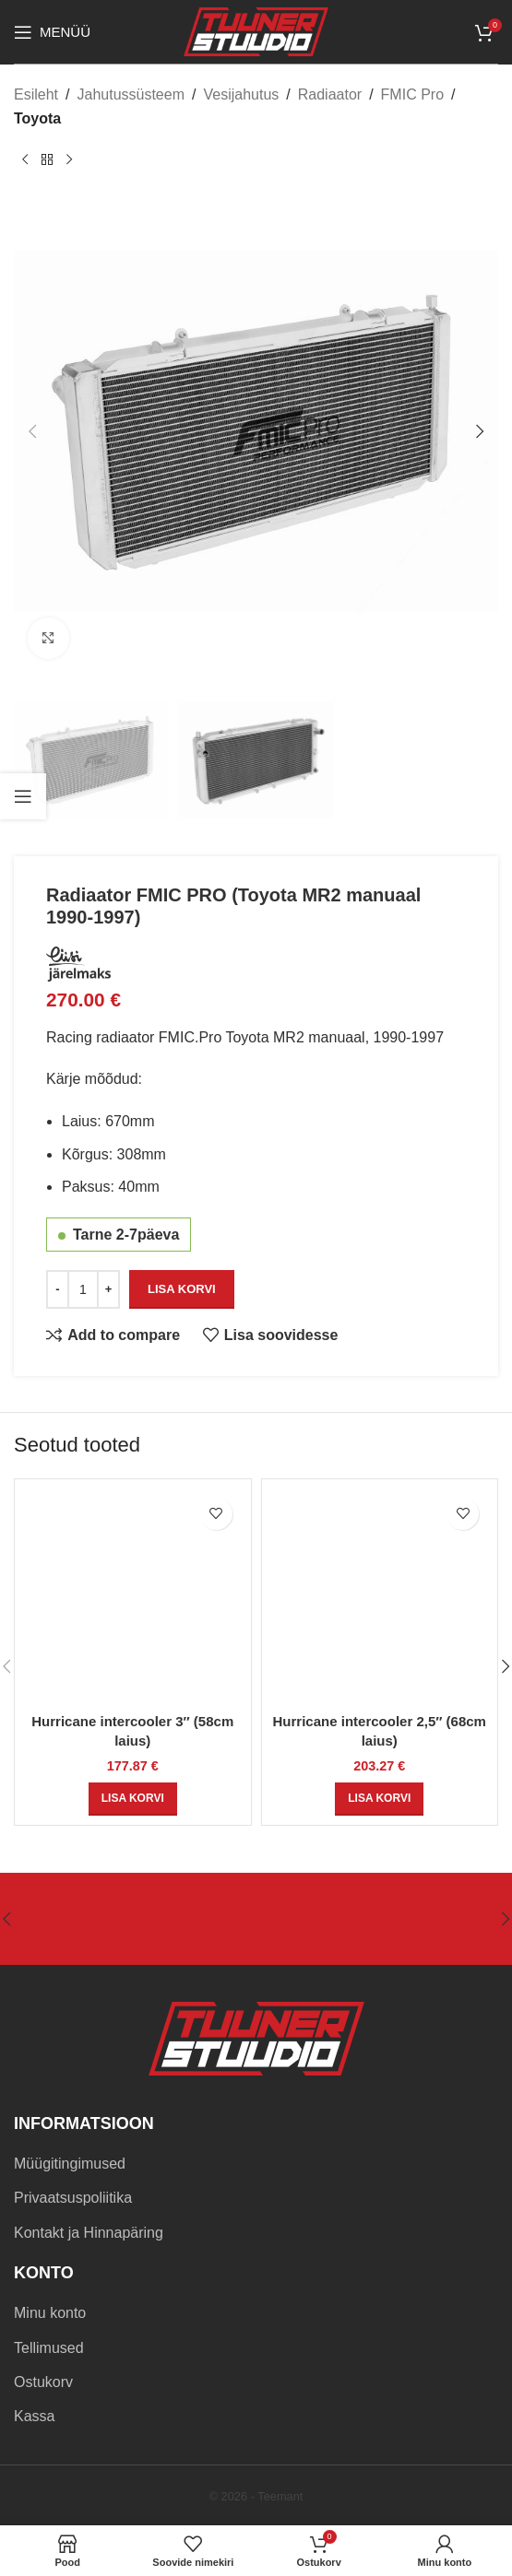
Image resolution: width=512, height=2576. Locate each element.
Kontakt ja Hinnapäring (88, 2233)
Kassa (34, 2416)
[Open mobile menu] (52, 32)
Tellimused (49, 2348)
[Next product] (69, 159)
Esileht (36, 94)
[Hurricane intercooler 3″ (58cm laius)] (133, 1597)
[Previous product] (25, 159)
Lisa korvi (182, 1289)
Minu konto (50, 2313)
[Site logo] (256, 31)
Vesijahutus (241, 94)
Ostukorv (43, 2382)
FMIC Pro (412, 94)
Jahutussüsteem (131, 94)
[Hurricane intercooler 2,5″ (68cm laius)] (380, 1597)
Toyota (37, 118)
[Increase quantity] (108, 1288)
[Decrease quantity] (57, 1288)
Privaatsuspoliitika (73, 2197)
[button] (32, 431)
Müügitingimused (69, 2163)
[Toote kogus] (83, 1288)
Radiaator (330, 94)
